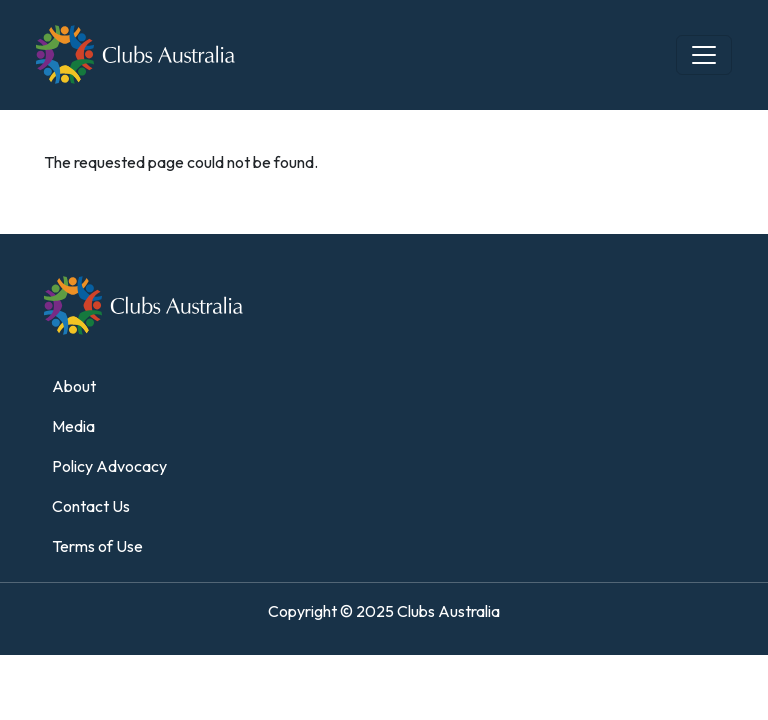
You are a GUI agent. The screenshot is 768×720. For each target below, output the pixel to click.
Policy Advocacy (109, 466)
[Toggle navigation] (704, 55)
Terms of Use (97, 546)
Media (73, 426)
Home (57, 122)
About (74, 386)
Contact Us (91, 506)
